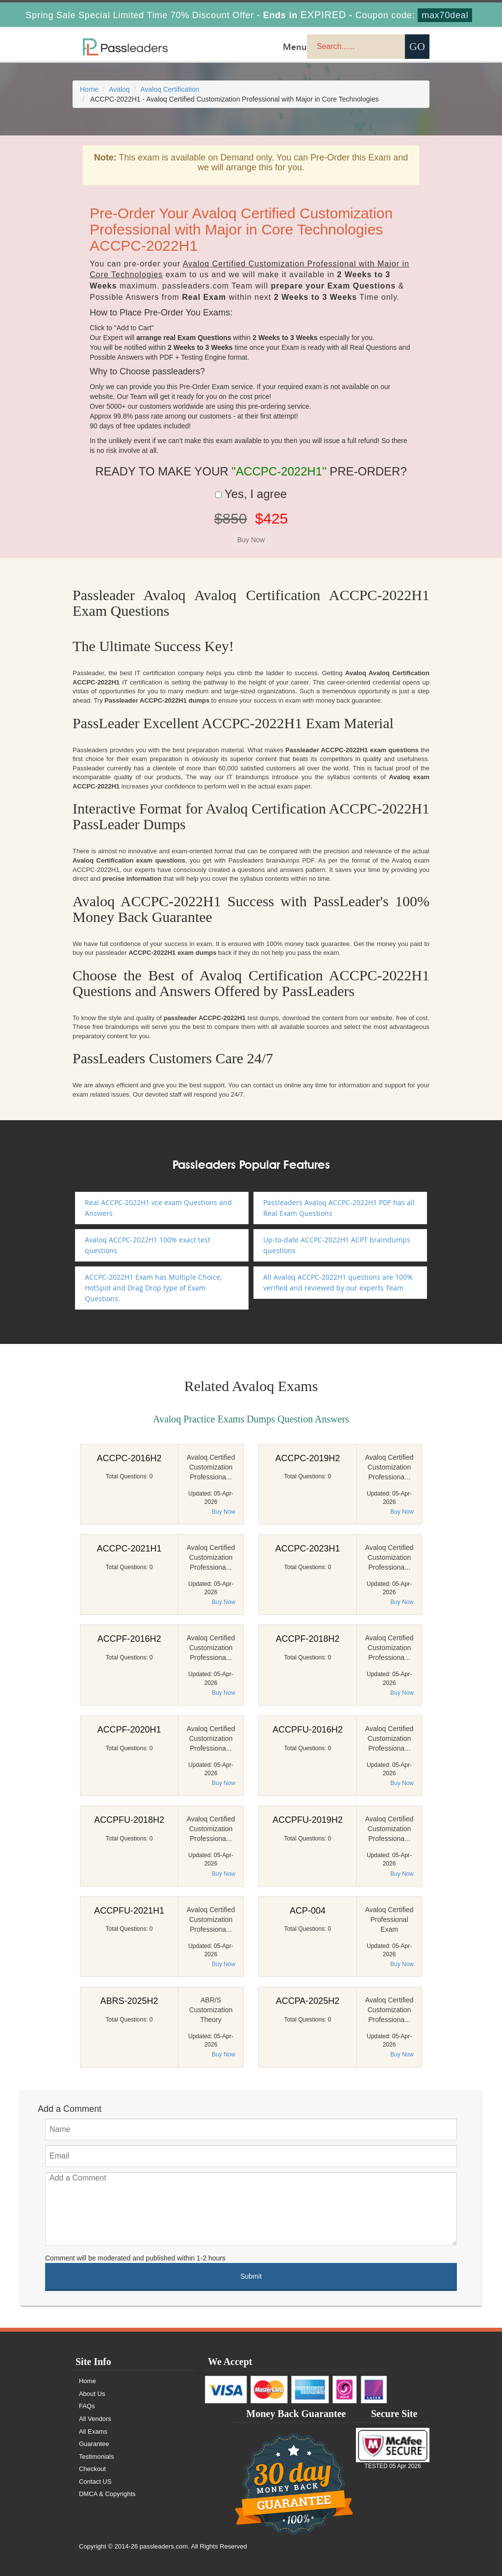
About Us (92, 2393)
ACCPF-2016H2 (129, 1639)
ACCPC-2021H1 (129, 1548)
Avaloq (119, 89)
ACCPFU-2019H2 (308, 1820)
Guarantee (94, 2443)
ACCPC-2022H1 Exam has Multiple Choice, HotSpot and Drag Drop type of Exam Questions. (153, 1287)
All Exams (93, 2431)
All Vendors (95, 2418)
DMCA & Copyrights (107, 2493)
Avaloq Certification (169, 89)
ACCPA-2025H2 (308, 2001)
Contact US (95, 2481)
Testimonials (96, 2456)
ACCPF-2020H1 (129, 1730)
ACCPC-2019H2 (307, 1458)
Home (89, 89)
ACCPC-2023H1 (307, 1548)
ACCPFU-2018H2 (129, 1820)
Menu (295, 47)
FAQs (87, 2406)
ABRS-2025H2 (129, 2001)
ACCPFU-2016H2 (308, 1730)
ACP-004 (308, 1911)
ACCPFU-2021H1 (129, 1911)
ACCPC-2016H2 (129, 1458)
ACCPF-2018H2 (307, 1639)
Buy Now (223, 1511)
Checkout (92, 2468)
